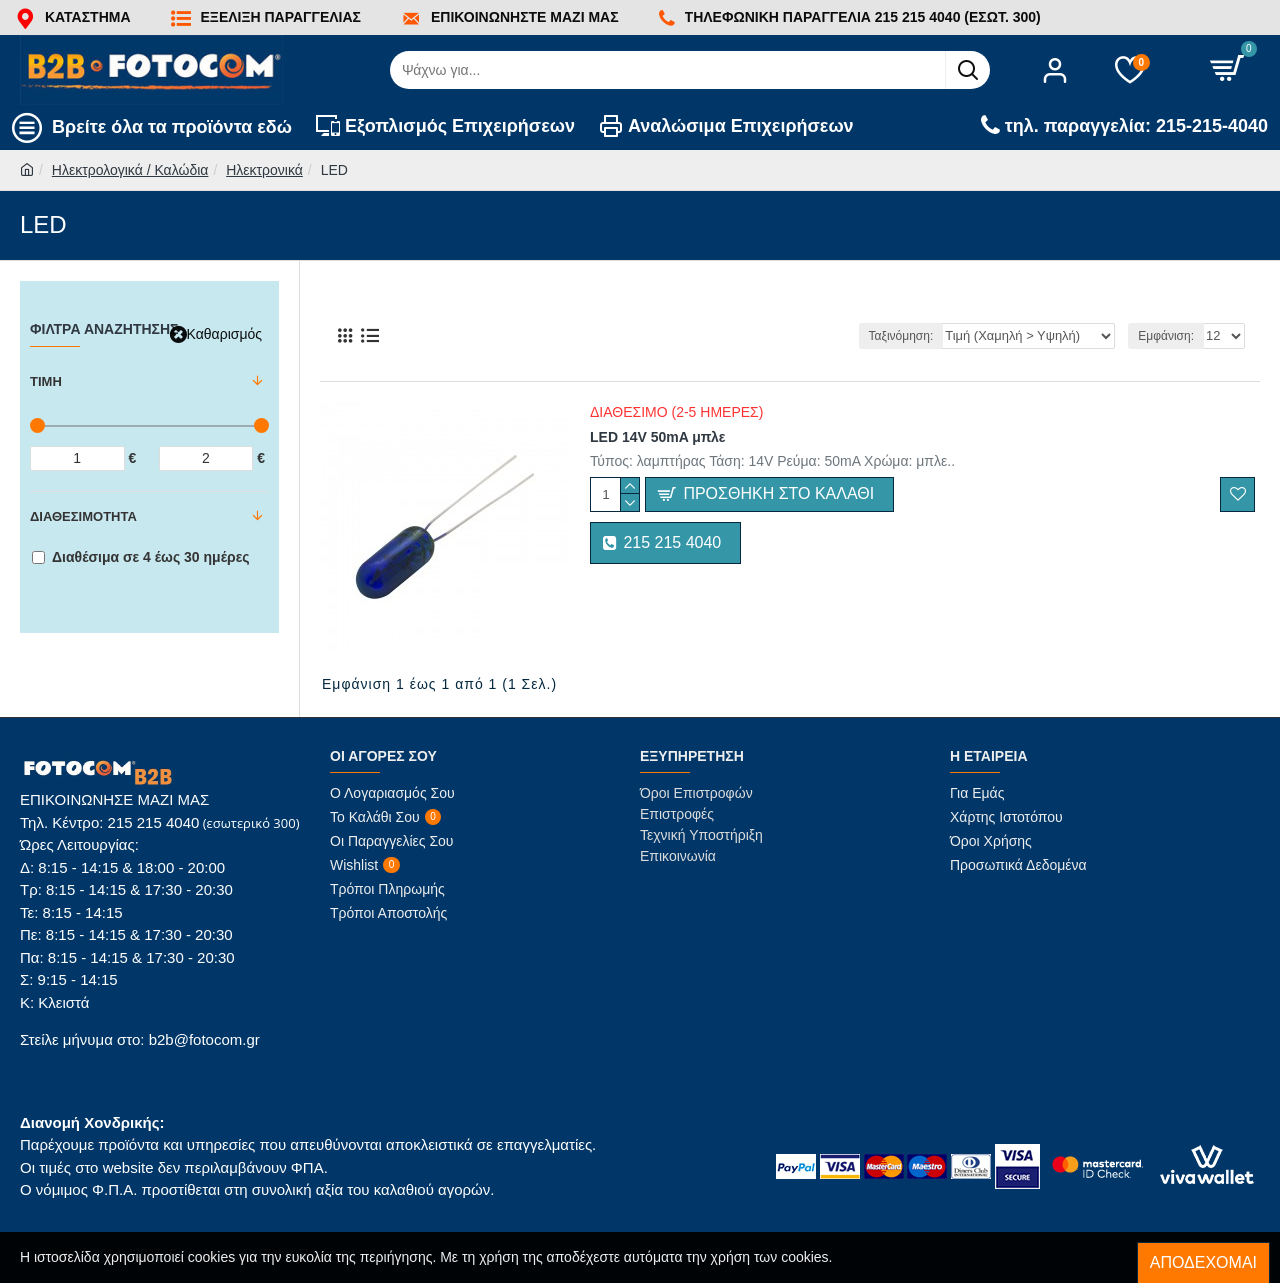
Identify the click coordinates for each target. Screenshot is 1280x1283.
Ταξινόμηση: (913, 336)
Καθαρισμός (224, 334)
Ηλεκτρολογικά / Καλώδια (130, 170)
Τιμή (46, 381)
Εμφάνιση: (1167, 336)
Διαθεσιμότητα (83, 516)
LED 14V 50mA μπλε (657, 437)
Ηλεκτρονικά (264, 170)
